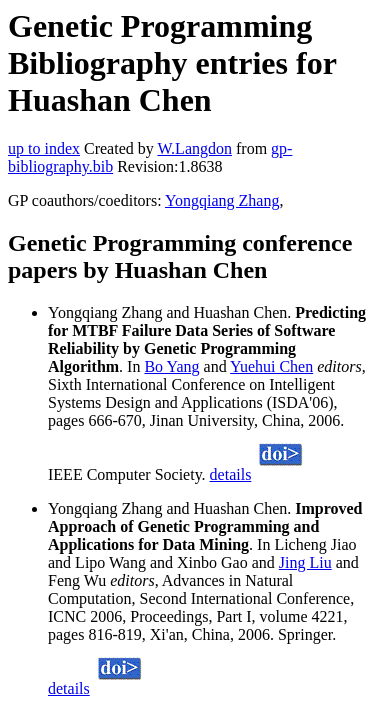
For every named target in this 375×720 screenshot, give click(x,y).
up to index (44, 148)
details (231, 474)
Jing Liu (305, 562)
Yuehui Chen (271, 366)
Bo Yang (171, 366)
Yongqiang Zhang (222, 200)
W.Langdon (194, 148)
